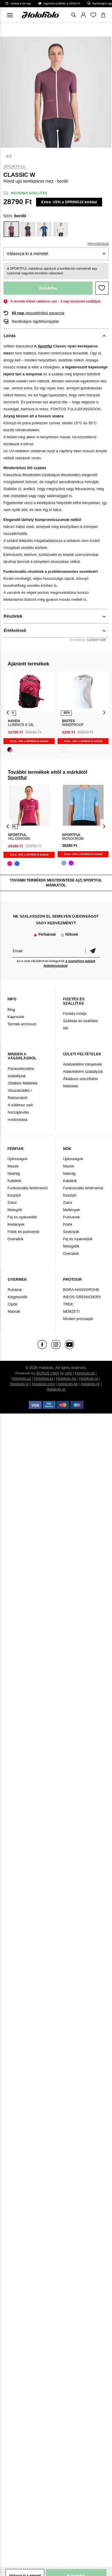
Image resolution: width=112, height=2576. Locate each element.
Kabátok (15, 1181)
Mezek (13, 1166)
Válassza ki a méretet (27, 253)
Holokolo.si (19, 1384)
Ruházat (15, 1289)
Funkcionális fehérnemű (28, 1188)
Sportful (14, 166)
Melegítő (15, 1210)
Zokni (12, 1202)
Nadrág (14, 1173)
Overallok (16, 1239)
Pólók (67, 1224)
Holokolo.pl (43, 1378)
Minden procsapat (78, 1319)
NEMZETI (71, 1311)
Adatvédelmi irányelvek (82, 1064)
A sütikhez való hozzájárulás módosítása (20, 1112)
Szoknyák (71, 1231)
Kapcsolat (16, 1017)
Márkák (14, 1311)
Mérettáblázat (98, 244)
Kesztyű (14, 1195)
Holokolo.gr (56, 1389)
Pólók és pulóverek (24, 1231)
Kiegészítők (17, 1297)
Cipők (12, 1304)
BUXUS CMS (47, 1373)
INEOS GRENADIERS (82, 1297)
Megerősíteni (92, 950)
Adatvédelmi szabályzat (83, 1071)
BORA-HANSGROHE (81, 1289)
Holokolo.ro (88, 1378)
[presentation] (8, 712)
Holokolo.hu (66, 1378)
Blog (11, 1009)
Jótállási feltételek (23, 1083)
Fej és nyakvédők (22, 1217)
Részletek (13, 616)
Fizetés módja (74, 1013)
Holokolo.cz (21, 1378)
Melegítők (71, 1246)
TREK (68, 1304)
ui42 (68, 1373)
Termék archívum (22, 1024)
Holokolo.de (68, 1384)
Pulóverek (71, 1217)
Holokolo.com (43, 1384)
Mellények (16, 1224)
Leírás (10, 335)
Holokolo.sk (85, 1373)
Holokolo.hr (90, 1384)
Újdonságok (18, 1159)
